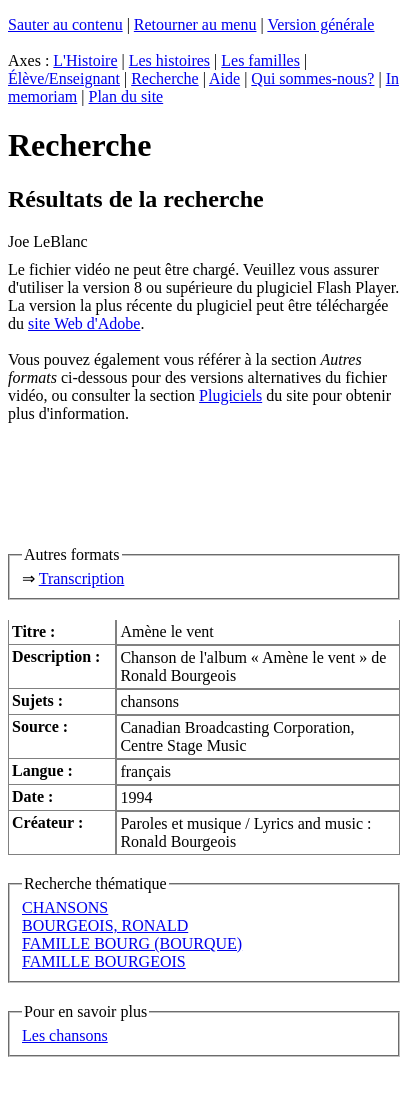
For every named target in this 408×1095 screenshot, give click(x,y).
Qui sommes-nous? (312, 78)
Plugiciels (230, 395)
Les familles (260, 60)
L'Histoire (85, 60)
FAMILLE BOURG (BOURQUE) (132, 943)
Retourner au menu (195, 24)
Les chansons (65, 1035)
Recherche (165, 78)
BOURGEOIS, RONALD (105, 925)
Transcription (82, 578)
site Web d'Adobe (84, 323)
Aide (224, 78)
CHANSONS (65, 907)
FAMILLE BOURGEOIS (104, 961)
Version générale (320, 24)
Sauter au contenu (65, 24)
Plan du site (126, 96)
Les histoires (169, 60)
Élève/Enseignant (64, 78)
